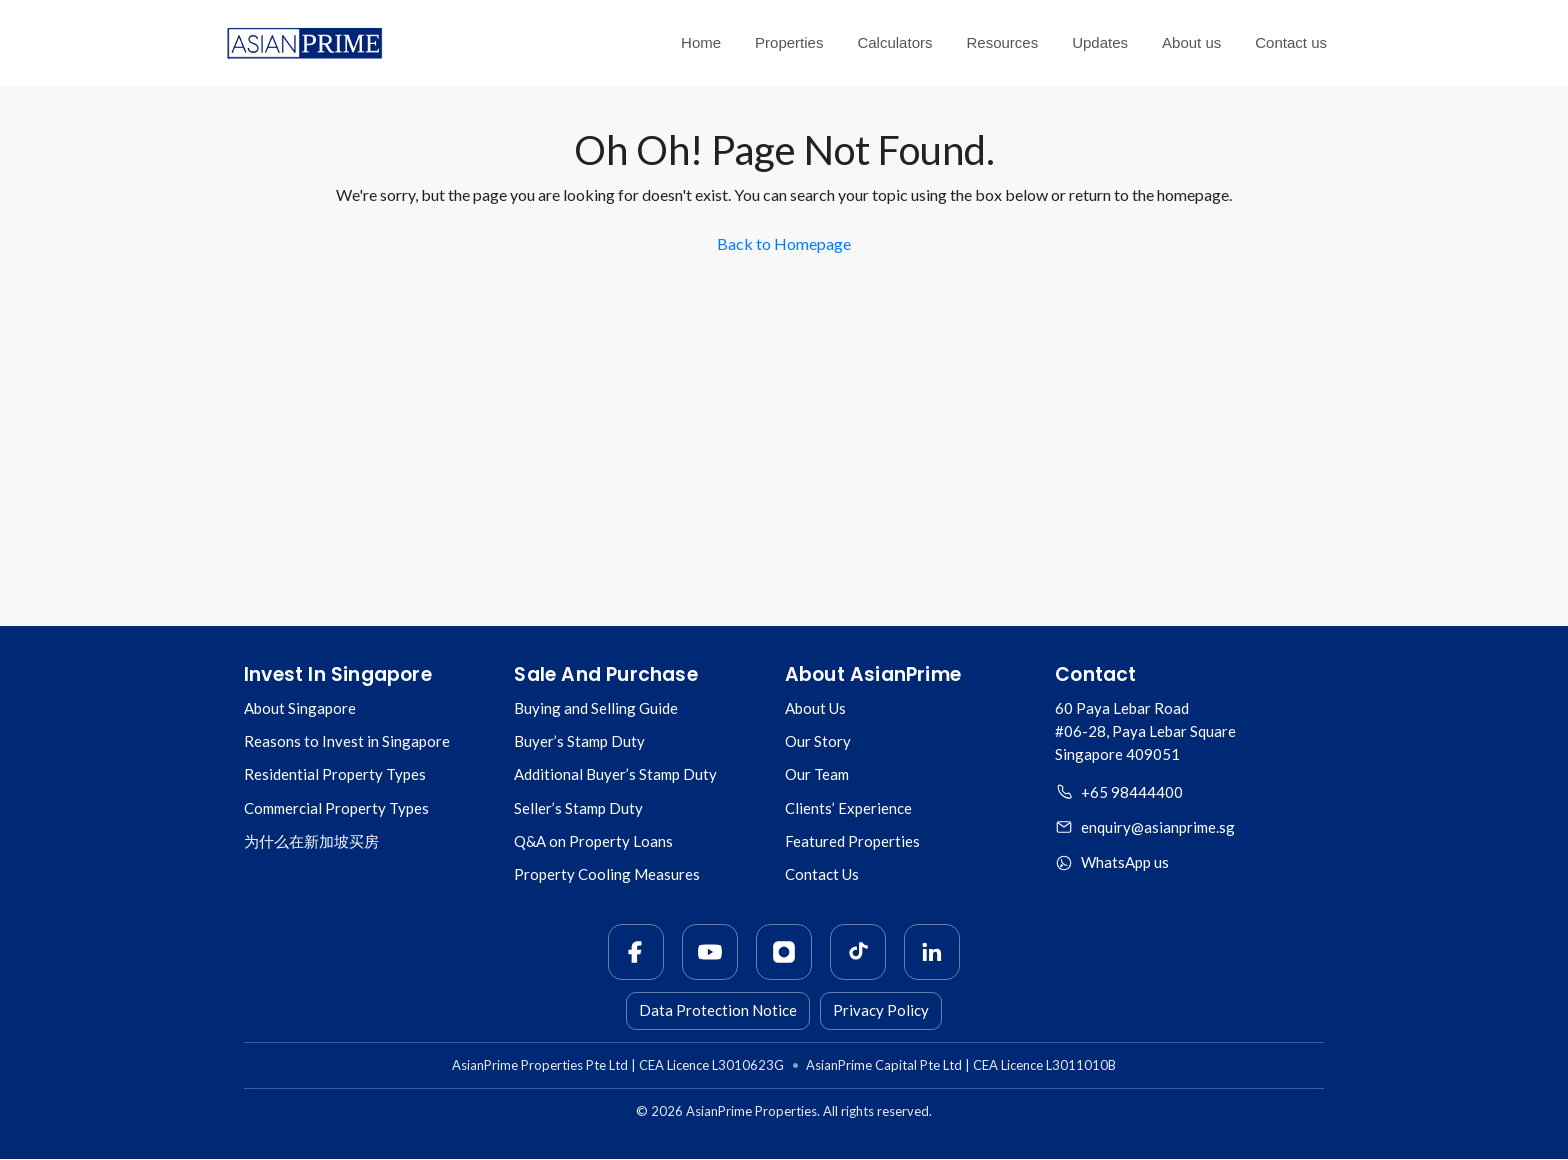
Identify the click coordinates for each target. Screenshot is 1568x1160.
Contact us (1291, 42)
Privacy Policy (881, 1010)
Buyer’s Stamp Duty (579, 741)
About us (1191, 42)
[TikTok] (858, 952)
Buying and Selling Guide (596, 708)
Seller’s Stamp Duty (578, 808)
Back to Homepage (784, 243)
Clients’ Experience (848, 808)
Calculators (894, 42)
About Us (815, 708)
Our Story (818, 741)
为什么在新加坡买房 (311, 841)
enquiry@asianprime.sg (1158, 827)
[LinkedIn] (932, 952)
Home (701, 42)
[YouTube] (710, 952)
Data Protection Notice (718, 1010)
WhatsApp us (1125, 862)
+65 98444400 (1132, 792)
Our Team (817, 774)
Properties (789, 42)
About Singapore (300, 708)
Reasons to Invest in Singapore (347, 741)
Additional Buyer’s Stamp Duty (615, 774)
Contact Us (822, 874)
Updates (1100, 42)
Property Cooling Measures (607, 874)
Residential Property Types (335, 774)
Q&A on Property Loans (593, 841)
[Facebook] (636, 952)
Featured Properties (852, 841)
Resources (1002, 42)
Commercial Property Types (336, 808)
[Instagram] (784, 952)
